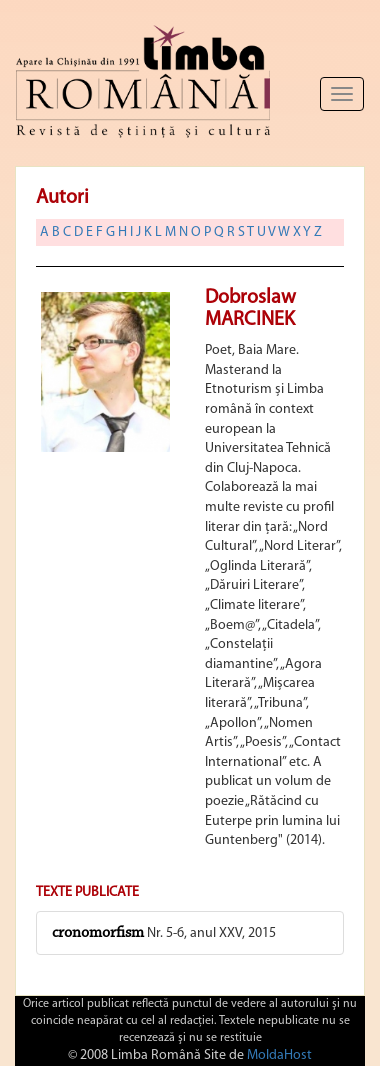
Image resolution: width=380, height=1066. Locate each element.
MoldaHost (279, 1055)
